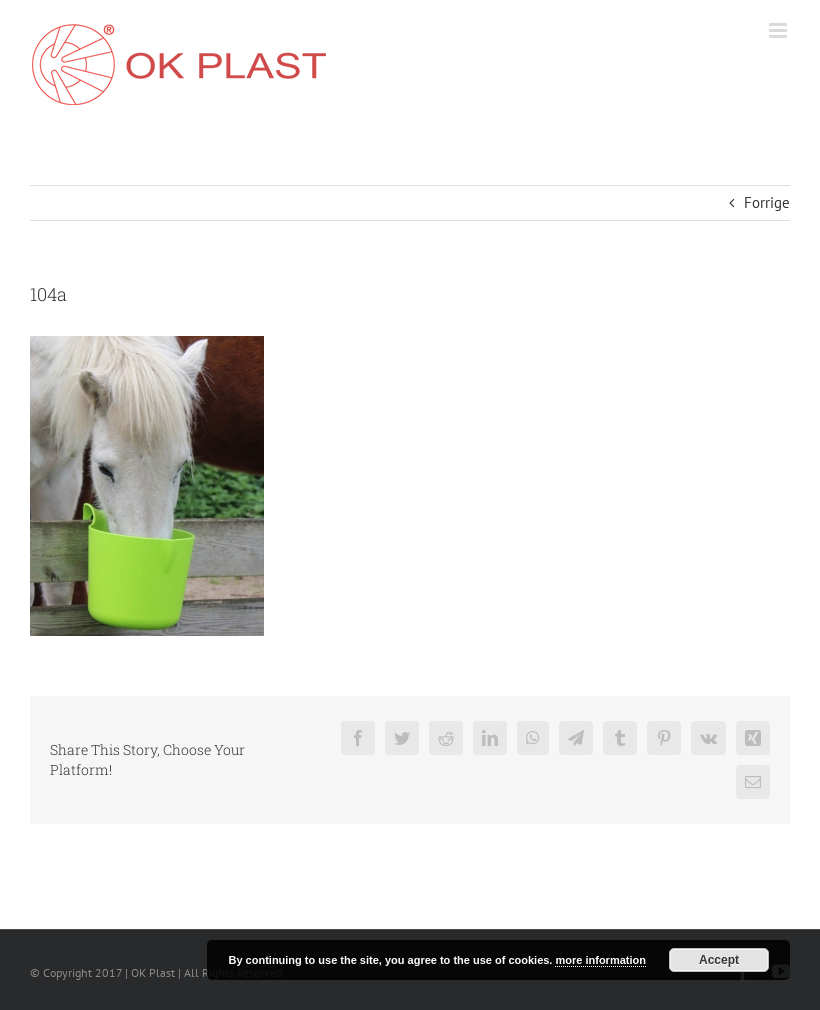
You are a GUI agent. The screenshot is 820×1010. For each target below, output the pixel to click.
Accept (719, 960)
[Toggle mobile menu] (779, 30)
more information (600, 960)
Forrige (767, 202)
